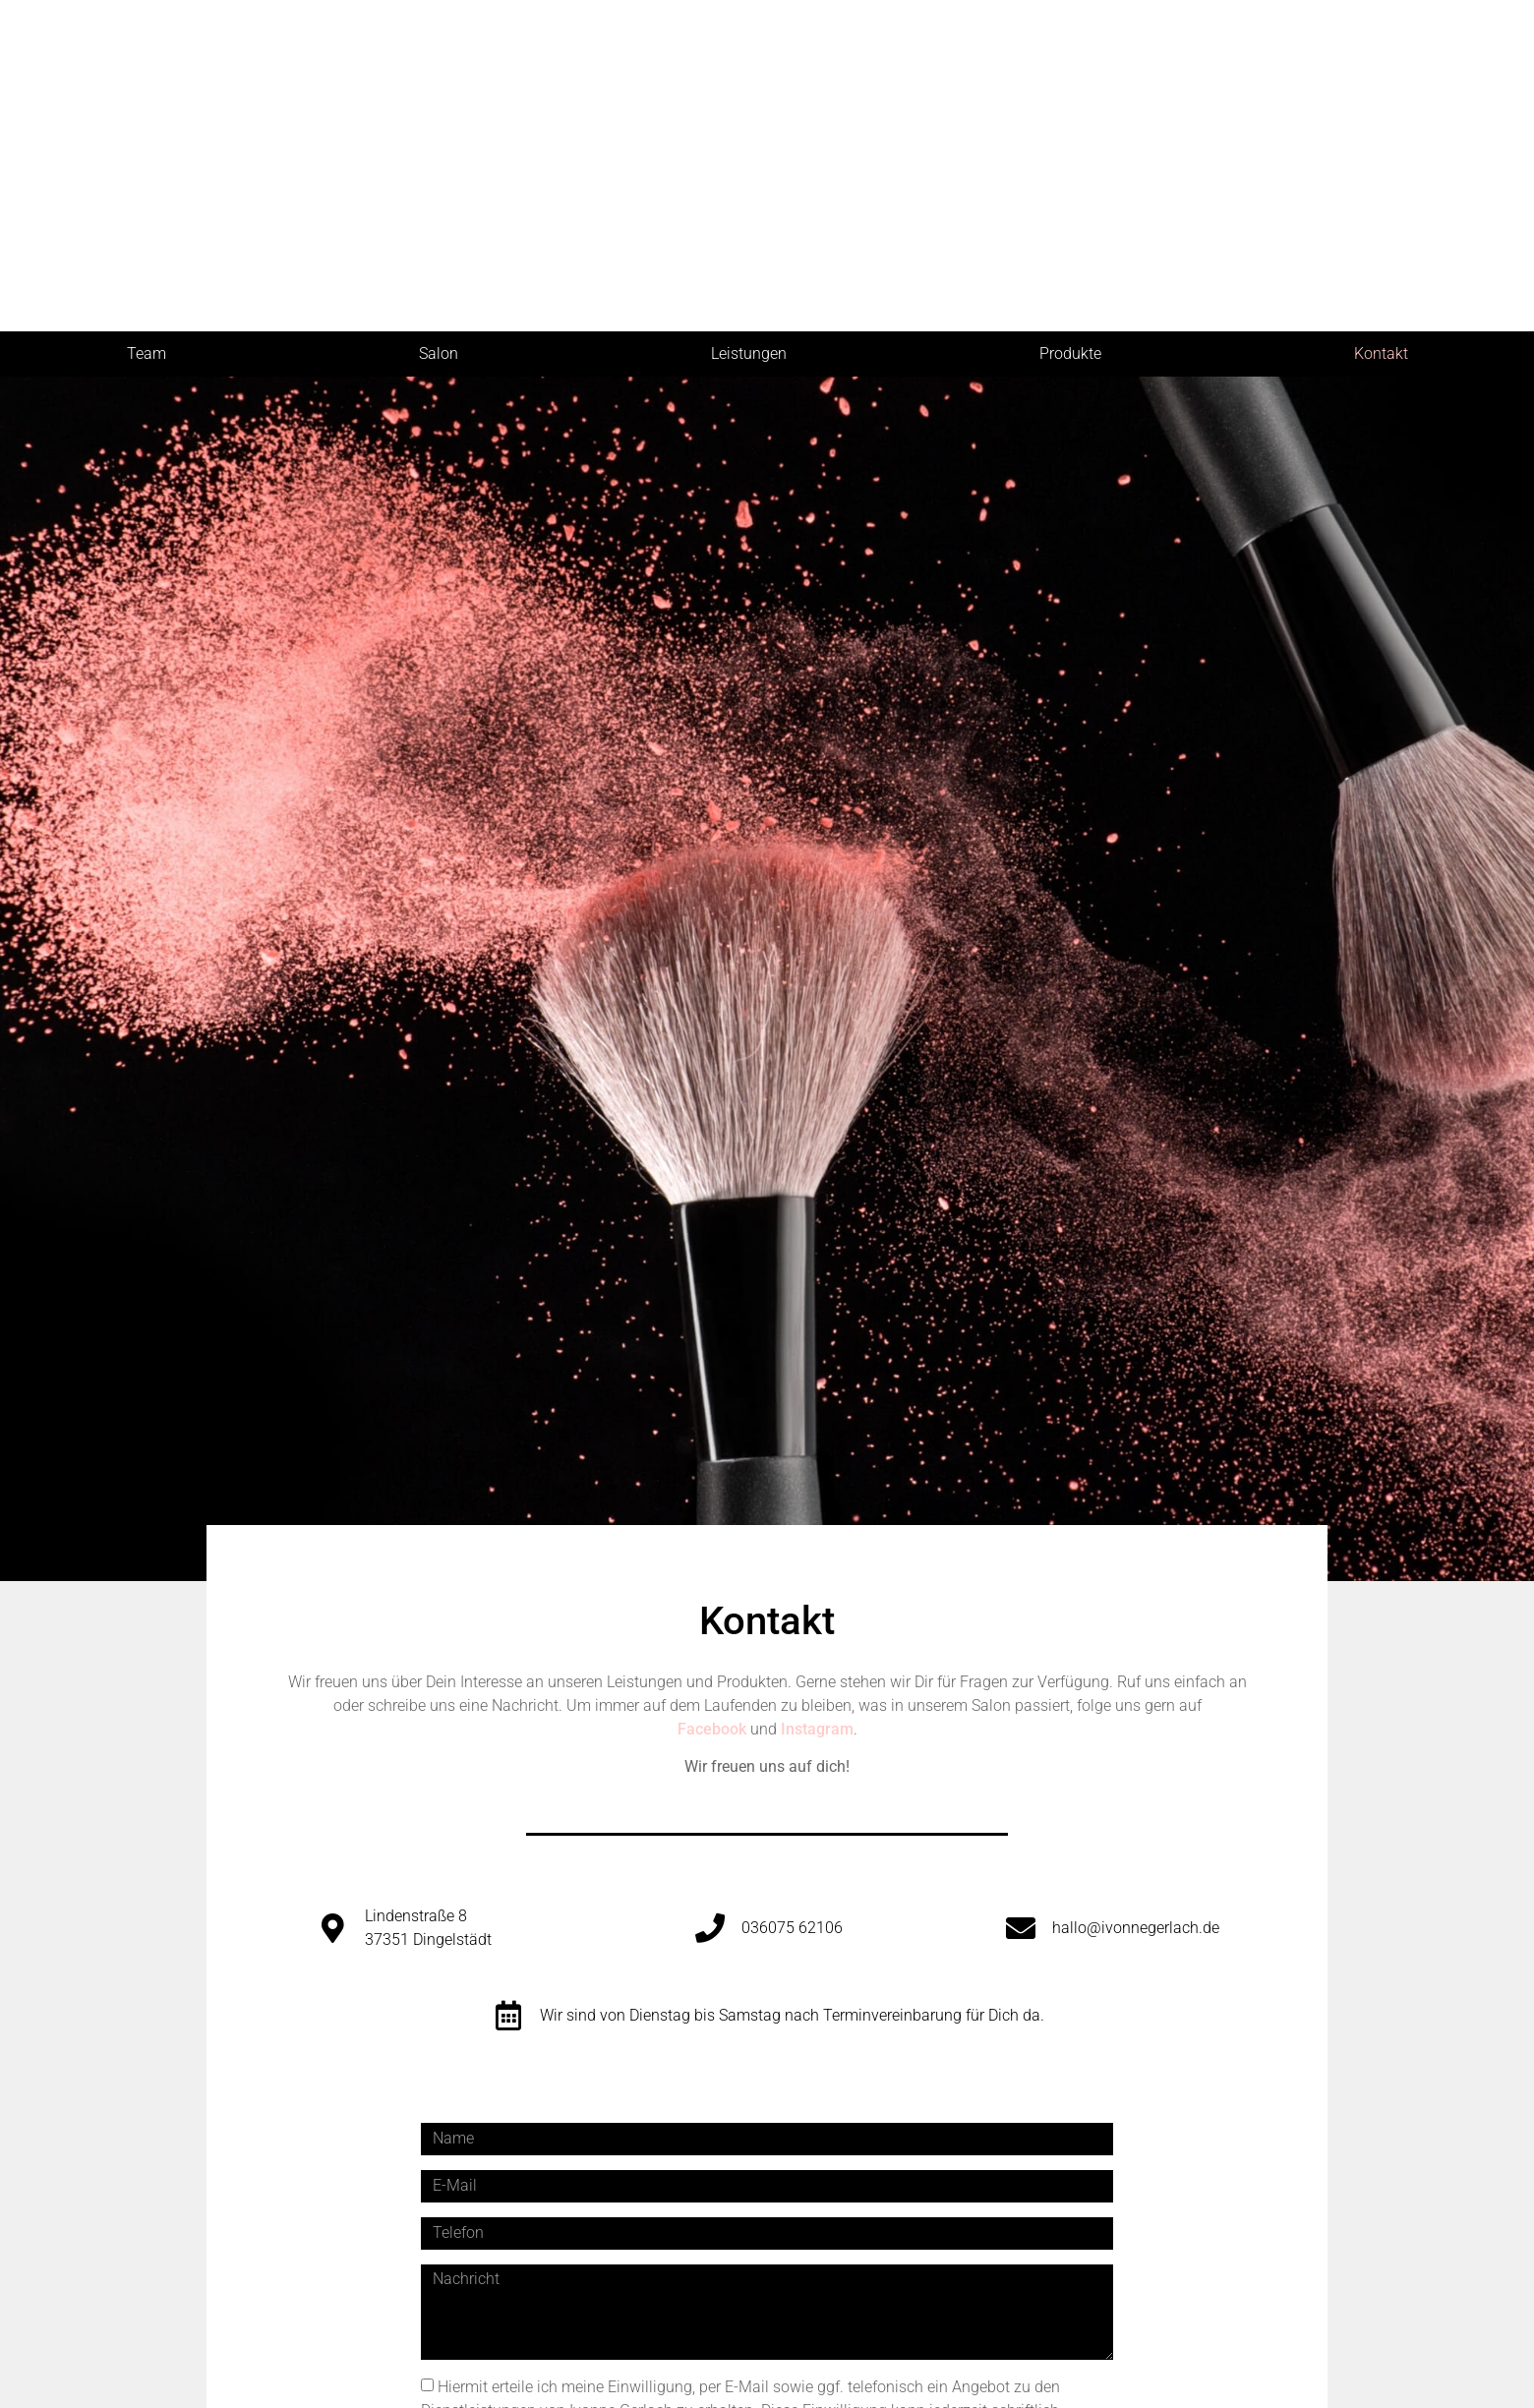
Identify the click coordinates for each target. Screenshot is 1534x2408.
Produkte (1070, 353)
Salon (438, 353)
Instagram (817, 1729)
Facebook (712, 1729)
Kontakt (1381, 353)
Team (146, 353)
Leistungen (749, 353)
